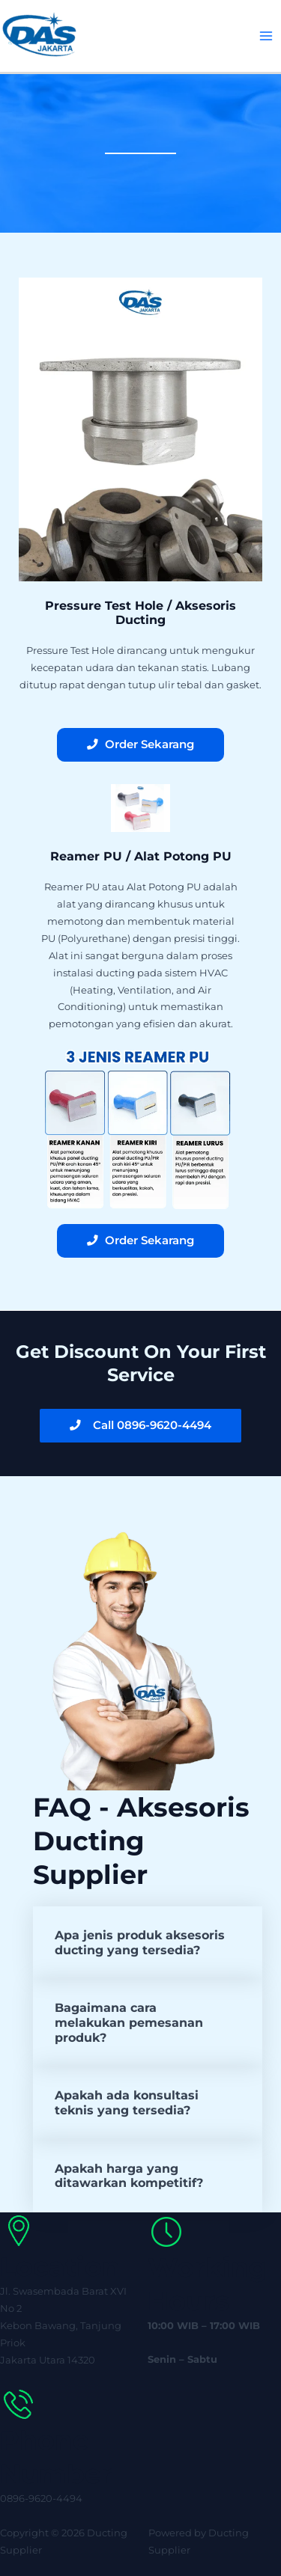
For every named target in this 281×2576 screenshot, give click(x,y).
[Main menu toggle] (266, 35)
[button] (147, 1942)
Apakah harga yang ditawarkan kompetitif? (129, 2176)
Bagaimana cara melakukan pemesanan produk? (129, 2022)
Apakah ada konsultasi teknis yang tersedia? (127, 2102)
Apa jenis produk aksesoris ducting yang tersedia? (140, 1942)
